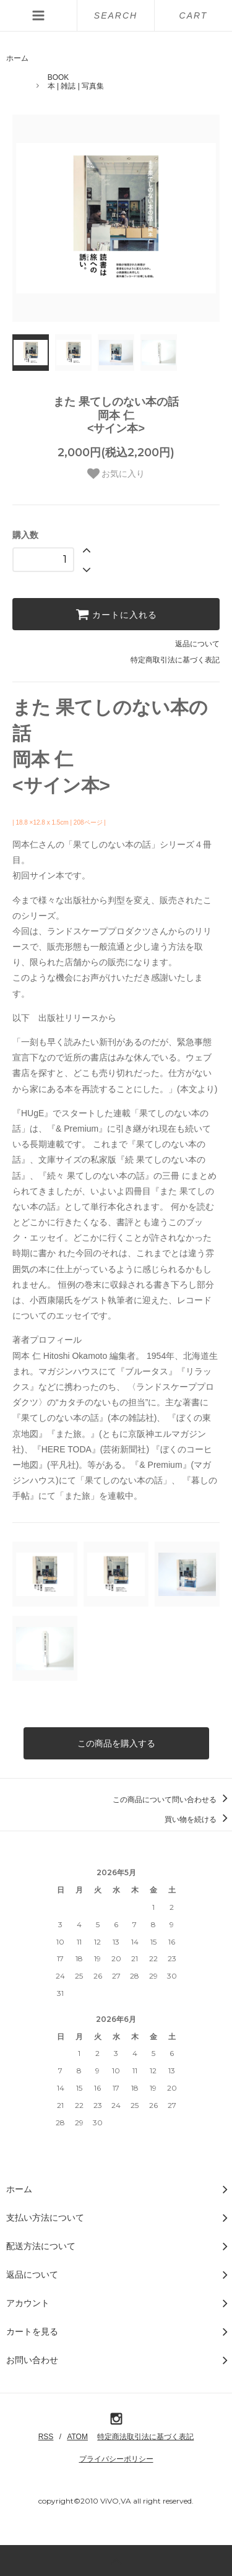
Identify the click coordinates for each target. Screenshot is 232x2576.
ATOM (77, 2436)
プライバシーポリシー (116, 2459)
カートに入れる (116, 614)
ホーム (17, 58)
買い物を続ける (198, 1819)
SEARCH (115, 15)
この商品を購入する (116, 1743)
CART (193, 15)
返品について (197, 644)
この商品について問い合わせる (172, 1799)
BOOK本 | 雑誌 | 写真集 (76, 81)
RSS (46, 2436)
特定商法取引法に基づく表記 (145, 2436)
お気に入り (116, 473)
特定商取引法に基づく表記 (175, 660)
